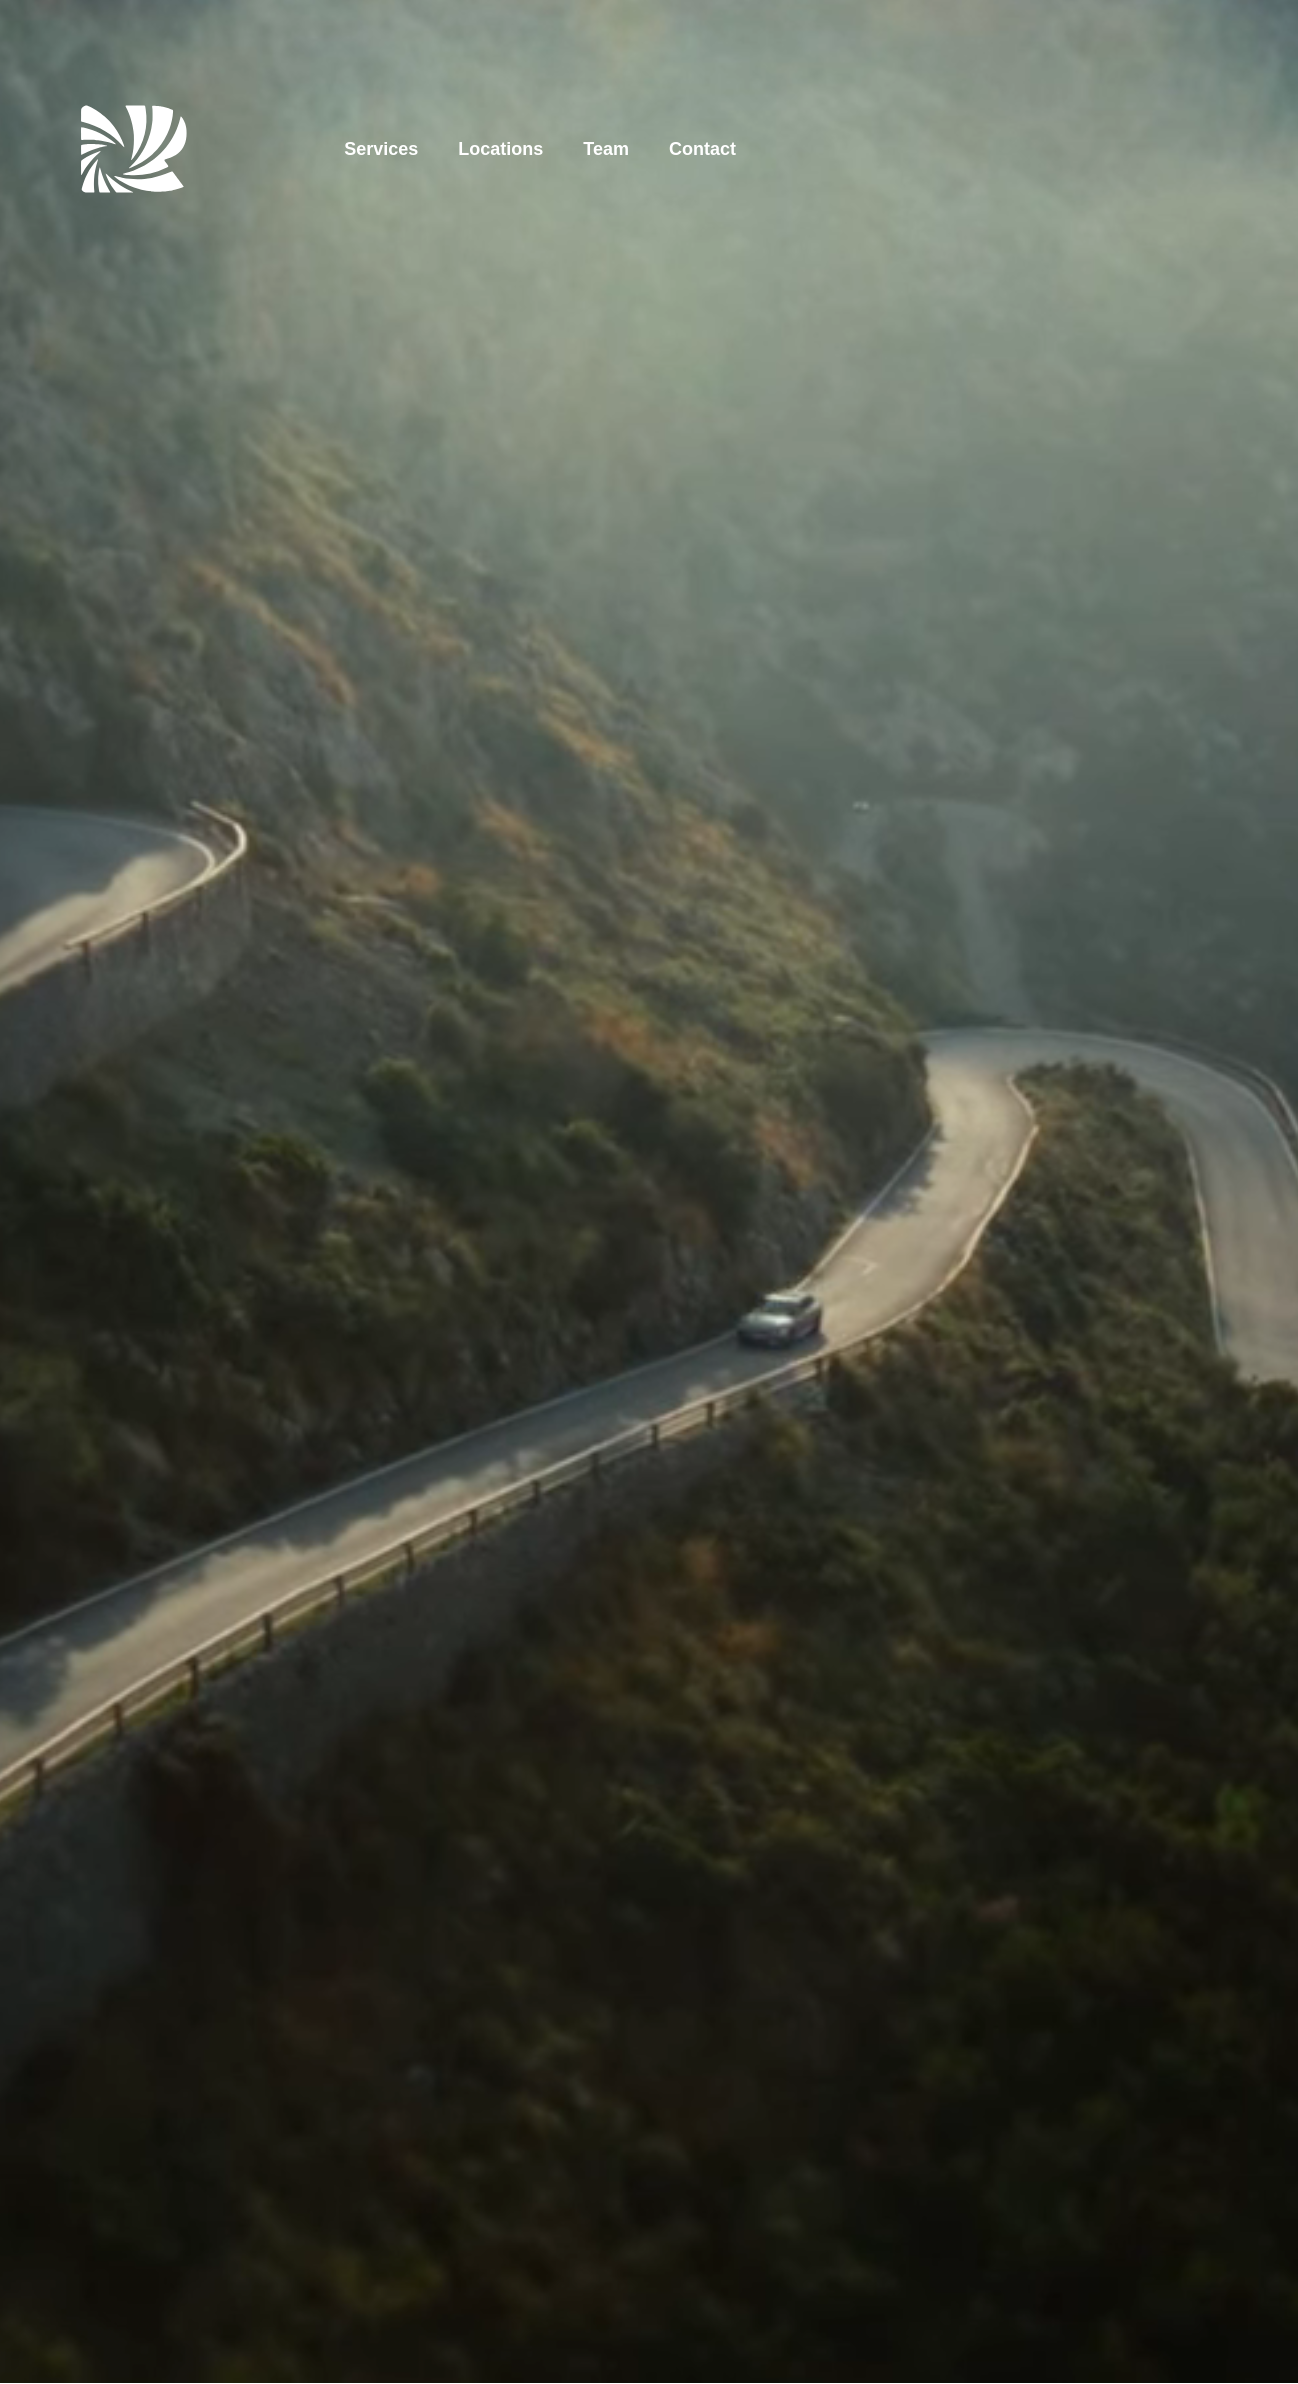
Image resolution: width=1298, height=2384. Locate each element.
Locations (500, 149)
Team (606, 149)
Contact (702, 149)
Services (381, 149)
